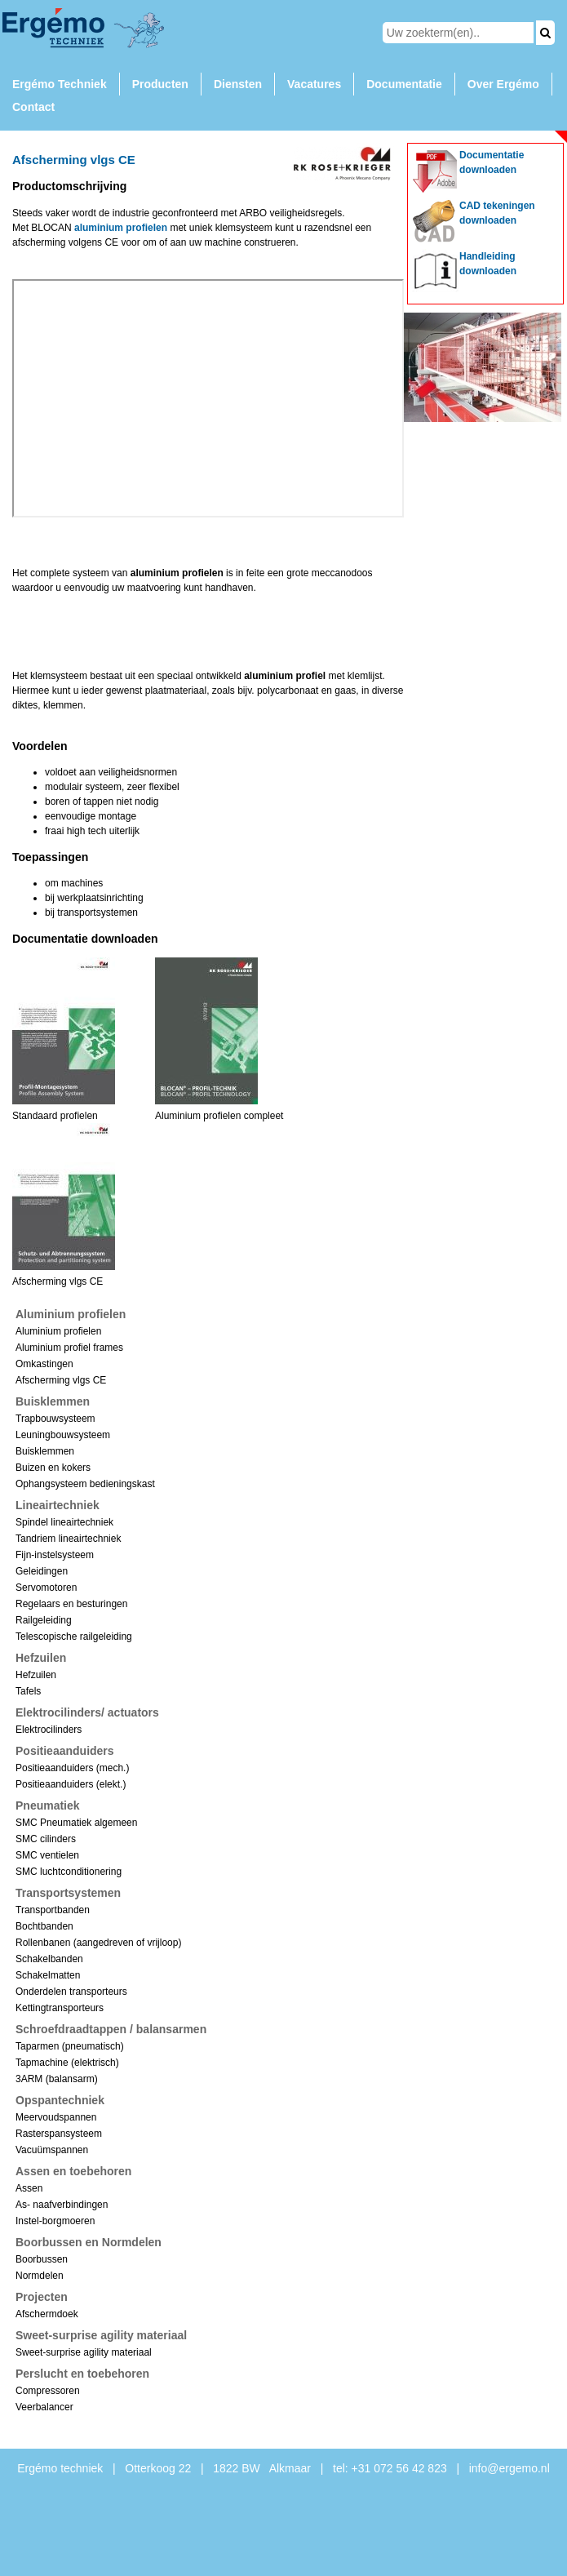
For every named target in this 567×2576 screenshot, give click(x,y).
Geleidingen (42, 1571)
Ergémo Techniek (59, 84)
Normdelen (40, 2275)
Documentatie (404, 84)
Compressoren (48, 2390)
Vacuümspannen (52, 2150)
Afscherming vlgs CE (61, 1380)
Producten (160, 84)
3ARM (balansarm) (57, 2079)
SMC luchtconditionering (69, 1871)
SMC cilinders (46, 1839)
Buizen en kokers (53, 1467)
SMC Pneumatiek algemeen (76, 1822)
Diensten (238, 84)
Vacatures (314, 84)
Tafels (28, 1691)
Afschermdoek (47, 2314)
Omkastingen (44, 1364)
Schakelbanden (49, 1959)
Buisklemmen (45, 1451)
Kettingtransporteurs (60, 2008)
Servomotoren (46, 1587)
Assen (29, 2188)
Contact (33, 106)
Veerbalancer (44, 2407)
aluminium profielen (120, 227)
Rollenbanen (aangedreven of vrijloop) (98, 1942)
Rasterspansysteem (59, 2133)
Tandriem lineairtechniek (68, 1538)
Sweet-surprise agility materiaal (84, 2352)
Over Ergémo (503, 84)
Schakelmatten (48, 1975)
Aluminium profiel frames (69, 1347)
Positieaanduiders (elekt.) (71, 1784)
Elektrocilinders (49, 1729)
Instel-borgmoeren (55, 2221)
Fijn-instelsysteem (55, 1555)
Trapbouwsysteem (55, 1418)
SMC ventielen (47, 1855)
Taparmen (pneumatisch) (70, 2046)
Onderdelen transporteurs (71, 1991)
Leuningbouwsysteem (63, 1435)
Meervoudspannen (56, 2117)
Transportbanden (53, 1910)
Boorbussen (42, 2259)
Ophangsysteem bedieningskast (85, 1484)
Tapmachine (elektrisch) (67, 2062)
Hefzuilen (36, 1675)
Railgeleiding (44, 1620)
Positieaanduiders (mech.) (72, 1768)
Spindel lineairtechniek (64, 1522)
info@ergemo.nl (509, 2468)
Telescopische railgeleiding (74, 1636)
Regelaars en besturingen (71, 1604)
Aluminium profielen (58, 1331)
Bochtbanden (44, 1926)
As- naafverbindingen (62, 2204)
